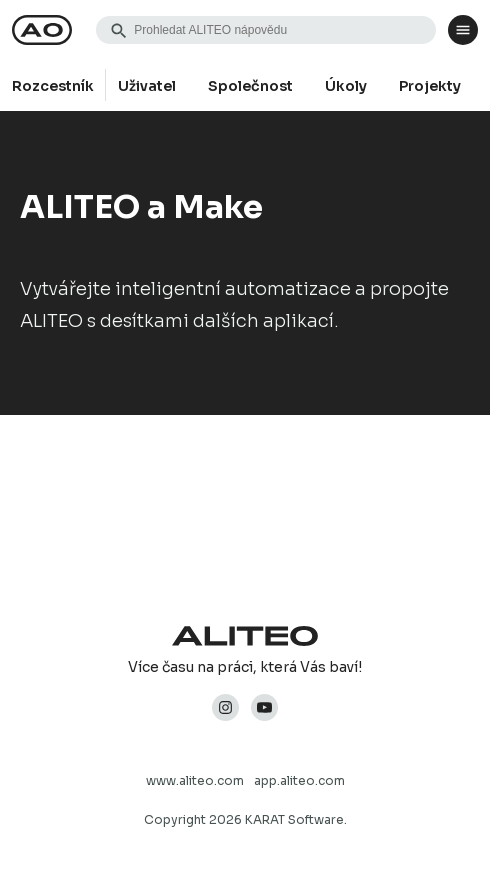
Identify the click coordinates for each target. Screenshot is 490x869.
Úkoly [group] (346, 86)
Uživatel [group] (147, 86)
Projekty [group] (430, 86)
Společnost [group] (250, 86)
